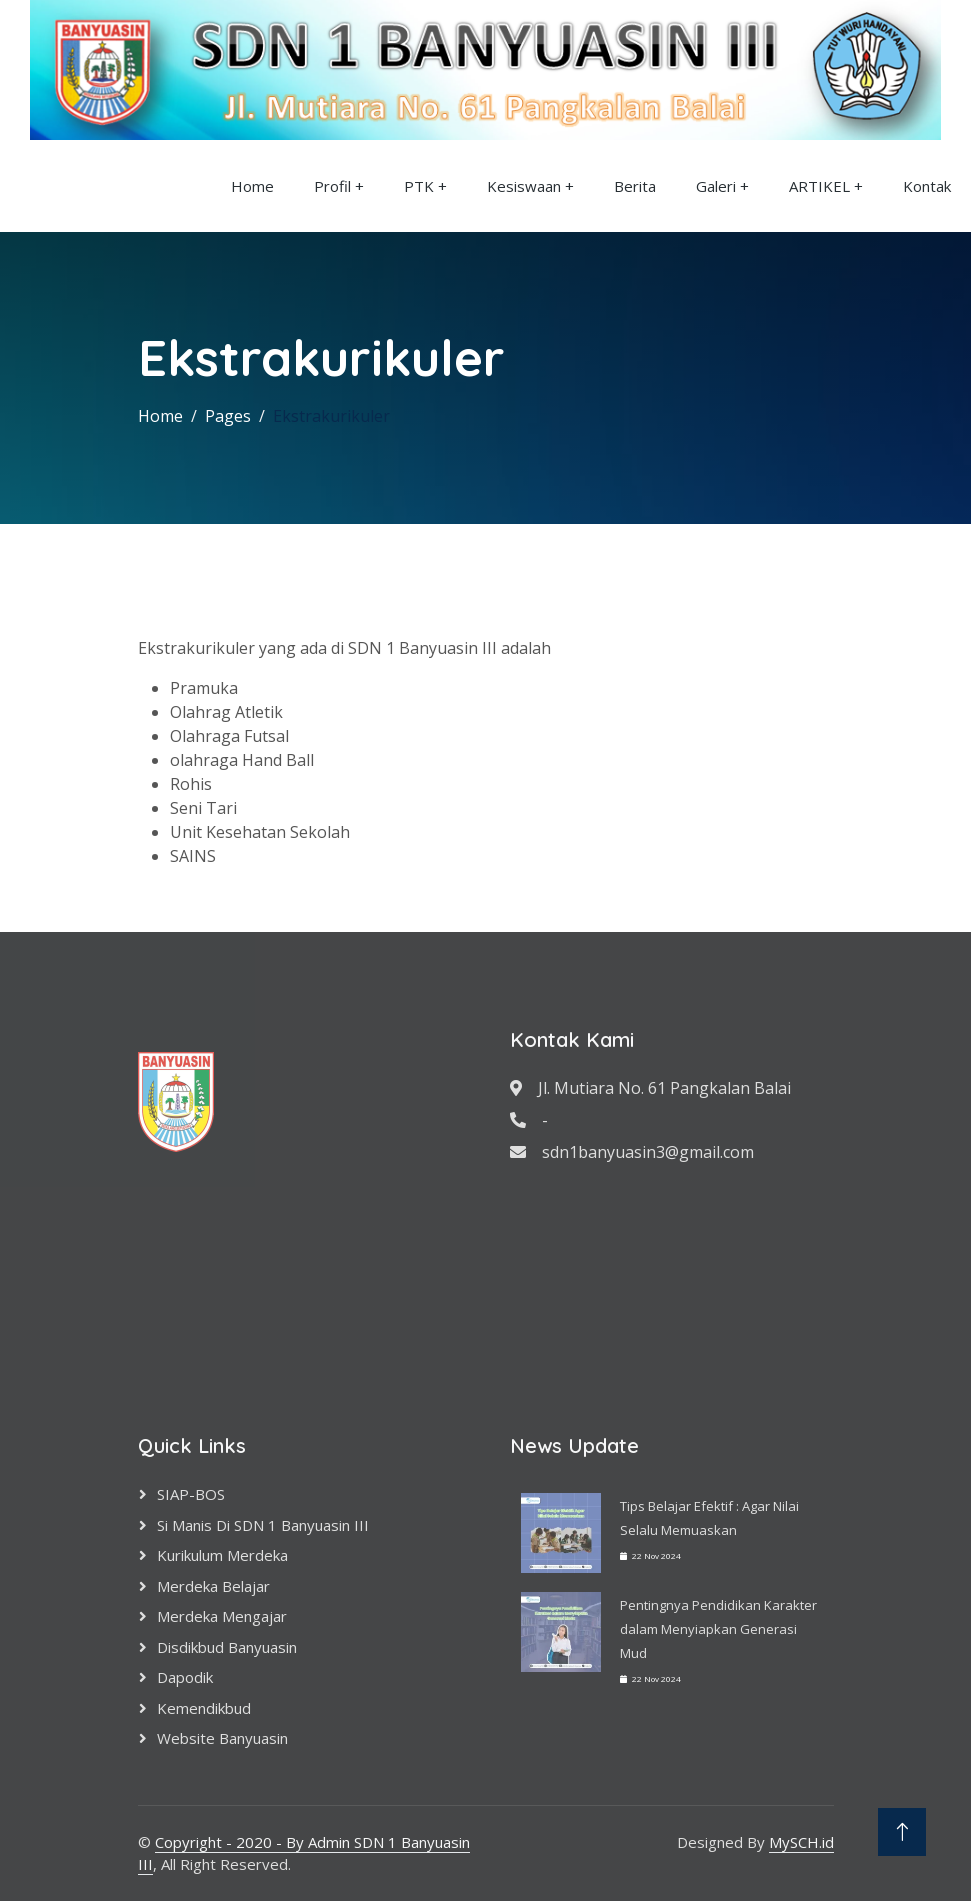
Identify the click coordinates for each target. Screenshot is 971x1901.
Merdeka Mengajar (222, 1616)
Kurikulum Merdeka (222, 1555)
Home (252, 186)
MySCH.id (801, 1842)
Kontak (927, 186)
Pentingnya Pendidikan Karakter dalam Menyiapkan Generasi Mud (718, 1629)
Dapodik (185, 1677)
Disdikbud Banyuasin (227, 1647)
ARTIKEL (819, 186)
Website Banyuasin (222, 1738)
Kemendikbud (204, 1708)
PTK (419, 186)
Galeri (716, 186)
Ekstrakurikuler (331, 416)
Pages (228, 416)
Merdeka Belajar (213, 1586)
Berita (635, 186)
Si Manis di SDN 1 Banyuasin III (263, 1525)
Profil (332, 186)
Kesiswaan (524, 186)
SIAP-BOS (191, 1494)
